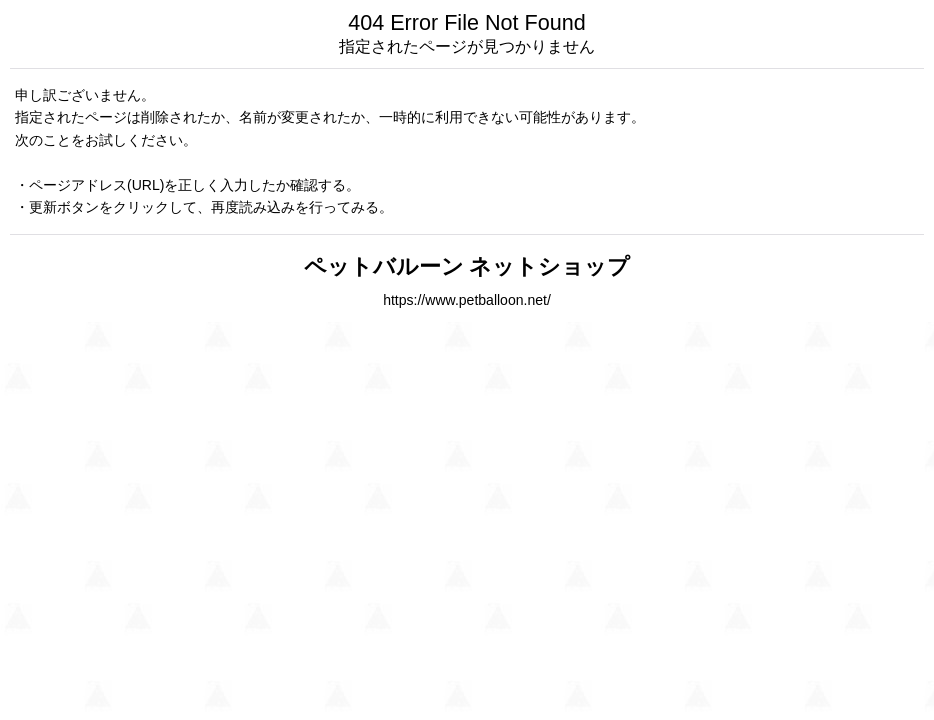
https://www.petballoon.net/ (467, 300)
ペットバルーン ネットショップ (467, 266)
